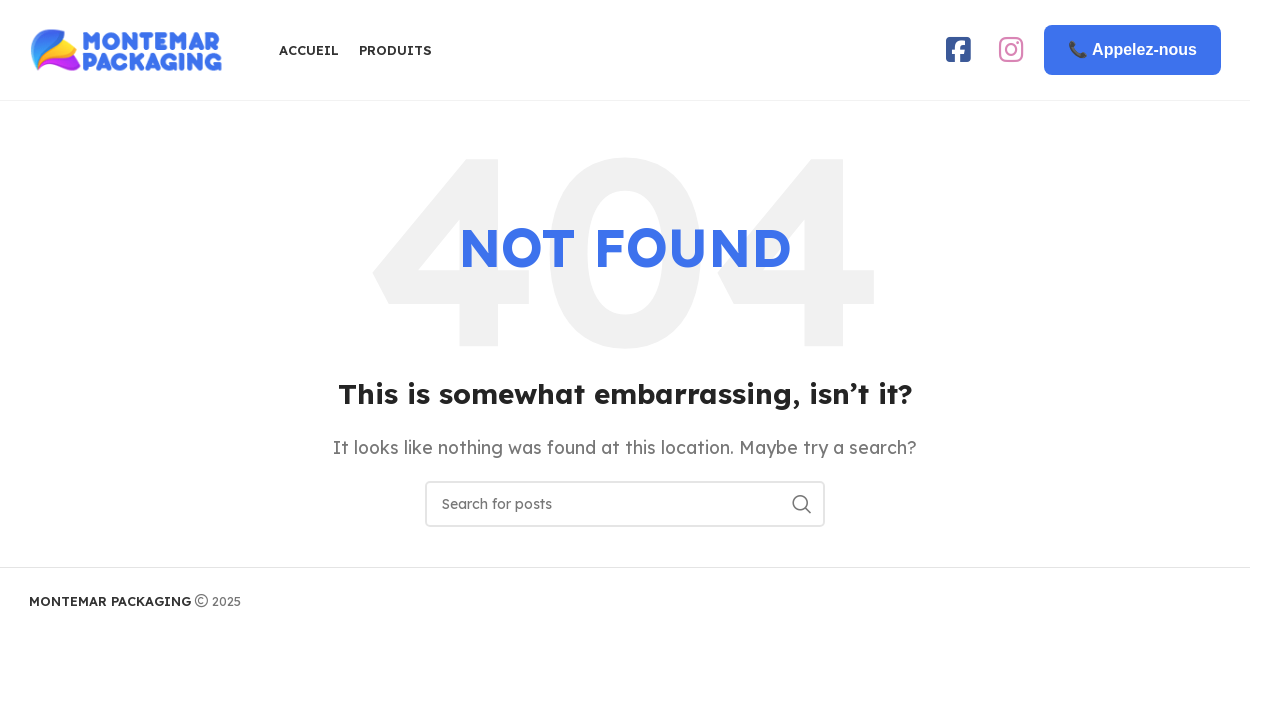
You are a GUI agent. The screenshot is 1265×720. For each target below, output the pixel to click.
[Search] (625, 504)
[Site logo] (129, 48)
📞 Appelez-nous (1132, 49)
